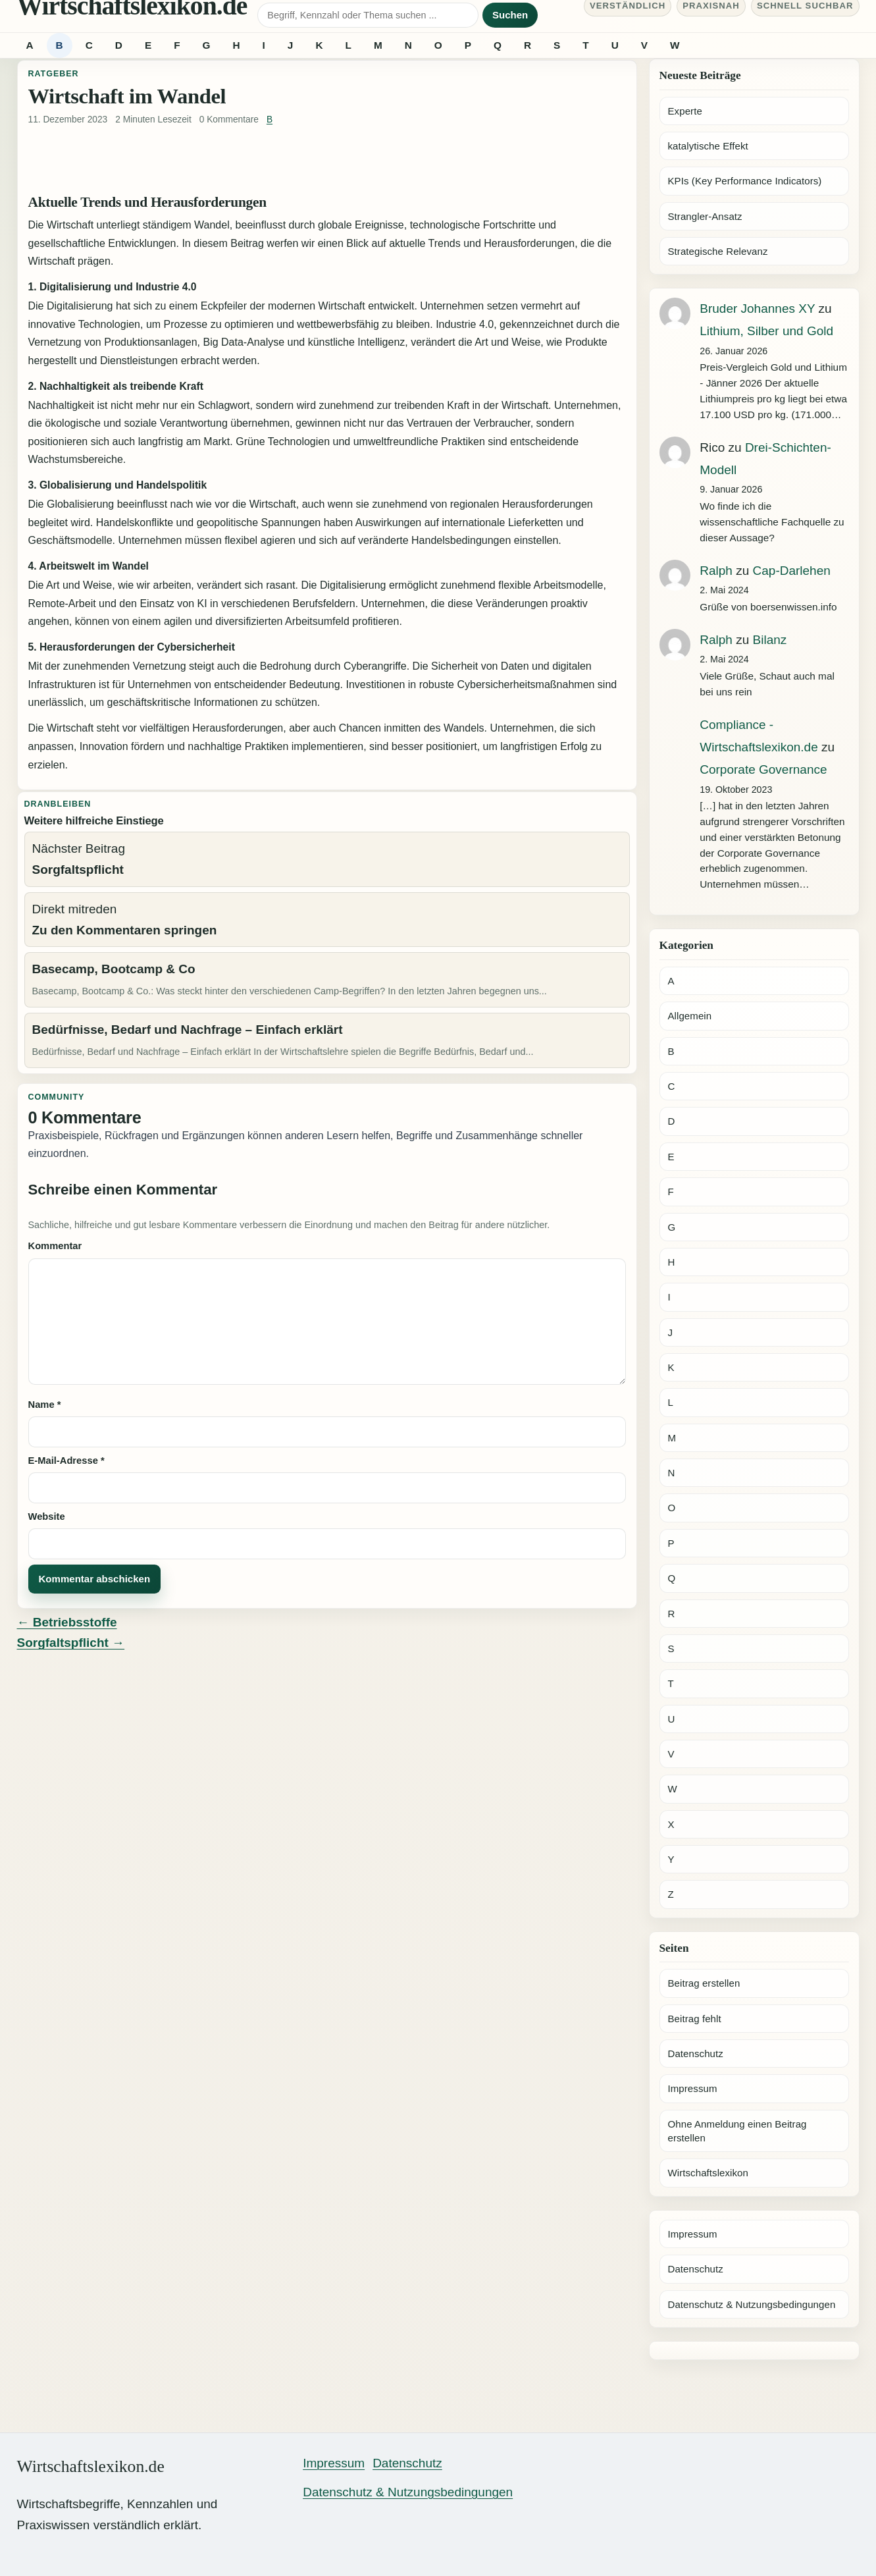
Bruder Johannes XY (757, 308)
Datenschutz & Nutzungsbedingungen (752, 2304)
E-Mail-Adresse (66, 1460)
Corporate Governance (763, 769)
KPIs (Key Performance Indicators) (745, 180)
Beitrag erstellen (704, 1983)
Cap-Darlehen (792, 570)
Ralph (716, 570)
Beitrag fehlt (694, 2018)
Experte (685, 111)
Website (46, 1516)
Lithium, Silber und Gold (766, 331)
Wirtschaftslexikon (708, 2172)
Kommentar (55, 1246)
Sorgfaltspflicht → (71, 1643)
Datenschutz (695, 2053)
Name (44, 1404)
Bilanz (770, 640)
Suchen (510, 14)
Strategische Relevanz (718, 251)
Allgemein (690, 1015)
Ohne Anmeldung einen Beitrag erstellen (737, 2130)
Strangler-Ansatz (705, 216)
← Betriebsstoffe (67, 1622)
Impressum (692, 2088)
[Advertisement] (327, 161)
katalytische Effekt (708, 145)
